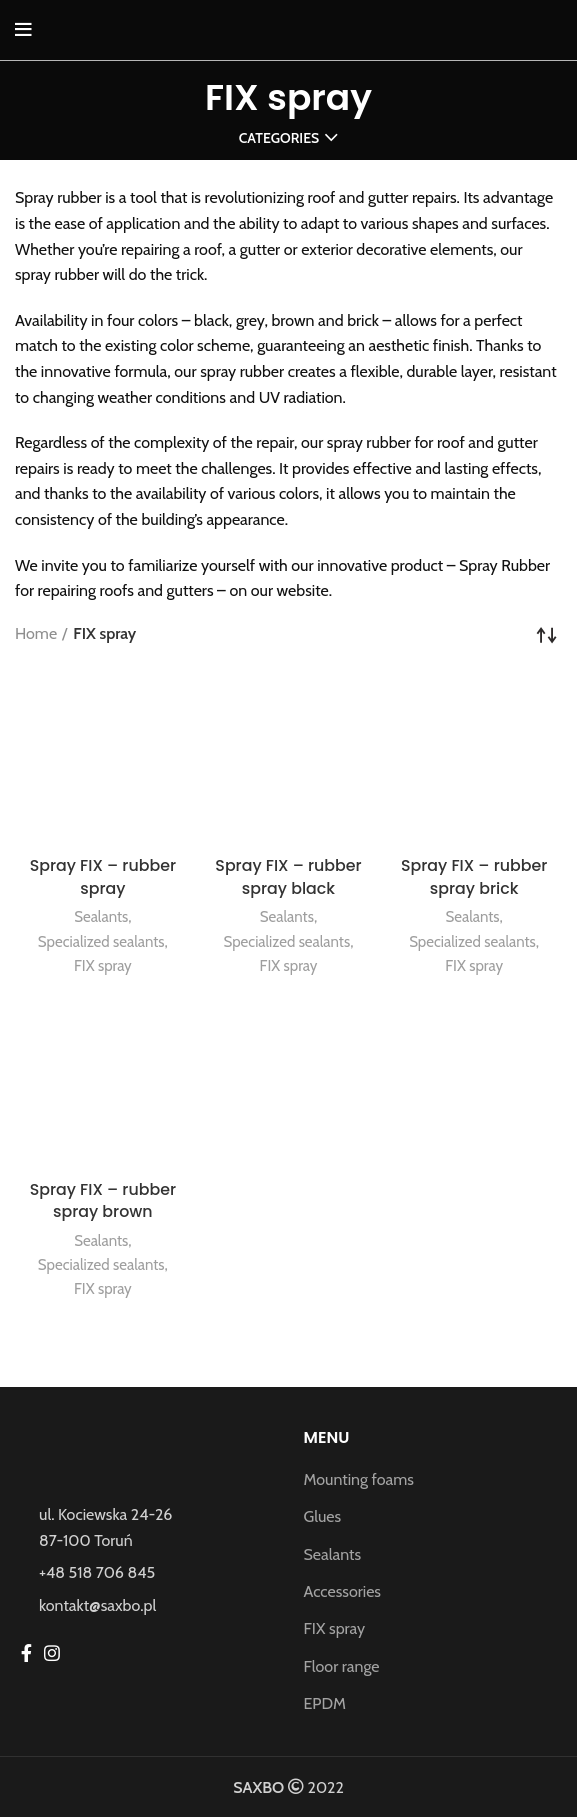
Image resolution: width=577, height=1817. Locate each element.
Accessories (343, 1591)
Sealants (101, 916)
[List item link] (144, 1573)
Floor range (342, 1666)
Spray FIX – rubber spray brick (474, 876)
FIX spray (103, 965)
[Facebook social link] (26, 1653)
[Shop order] (547, 634)
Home (36, 633)
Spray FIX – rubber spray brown (103, 1200)
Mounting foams (359, 1479)
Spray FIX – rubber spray (103, 876)
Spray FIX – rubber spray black (289, 876)
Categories (279, 138)
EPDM (325, 1703)
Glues (323, 1516)
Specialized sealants (101, 941)
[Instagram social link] (52, 1653)
